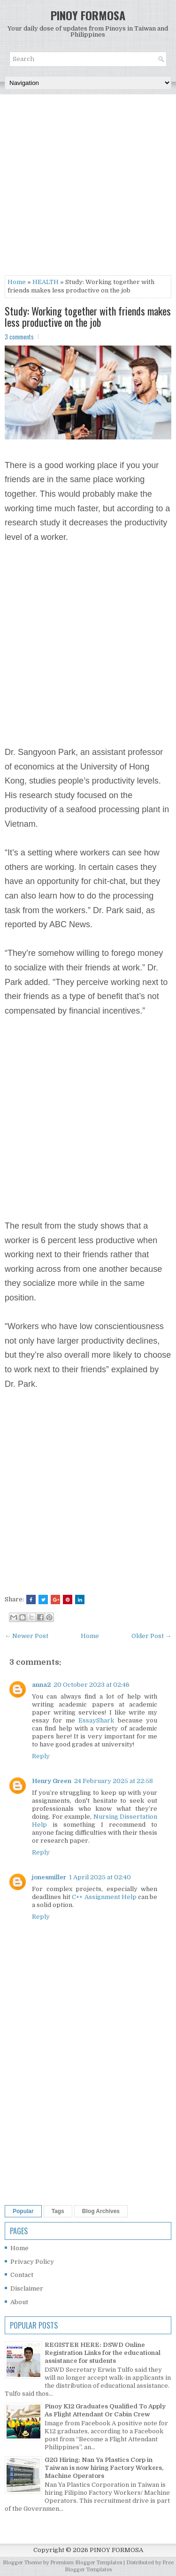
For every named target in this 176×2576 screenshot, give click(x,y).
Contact (21, 2274)
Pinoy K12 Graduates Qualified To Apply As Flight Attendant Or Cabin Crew (105, 2410)
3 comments (19, 336)
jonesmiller (49, 1877)
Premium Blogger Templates (86, 2563)
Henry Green (51, 1780)
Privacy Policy (32, 2261)
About (19, 2302)
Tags (58, 2211)
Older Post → (151, 1635)
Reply (41, 1756)
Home (17, 281)
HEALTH (45, 281)
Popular (23, 2211)
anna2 (41, 1684)
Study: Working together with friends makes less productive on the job (88, 316)
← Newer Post (26, 1635)
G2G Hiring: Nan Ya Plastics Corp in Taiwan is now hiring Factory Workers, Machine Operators (104, 2467)
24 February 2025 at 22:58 (113, 1780)
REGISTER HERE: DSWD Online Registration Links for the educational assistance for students (103, 2352)
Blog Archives (101, 2211)
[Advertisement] (88, 187)
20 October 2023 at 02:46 (92, 1684)
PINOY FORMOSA (88, 15)
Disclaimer (26, 2288)
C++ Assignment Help (104, 1896)
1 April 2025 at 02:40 (100, 1877)
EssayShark (96, 1720)
